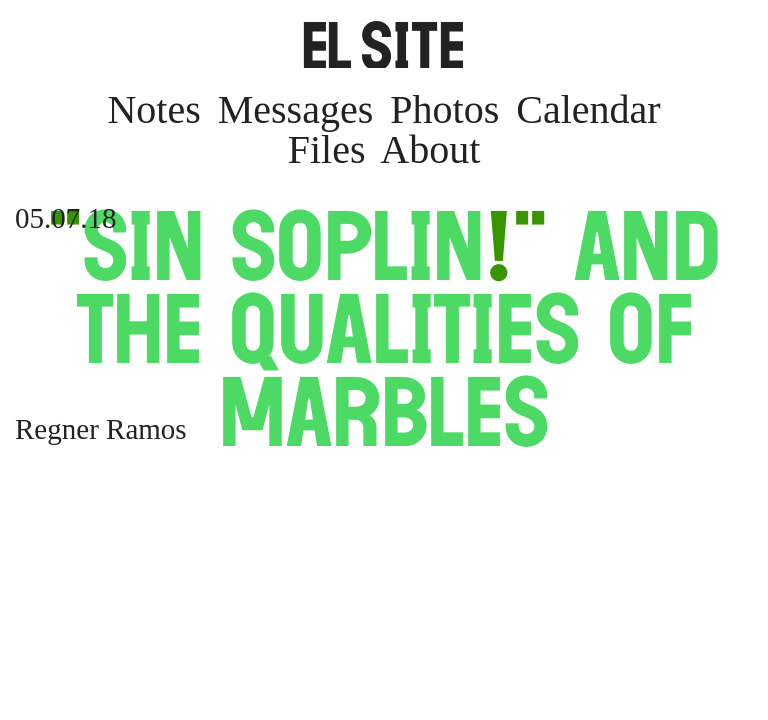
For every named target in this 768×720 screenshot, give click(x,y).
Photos (444, 109)
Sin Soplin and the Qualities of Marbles (384, 328)
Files (327, 149)
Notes (153, 109)
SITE (383, 45)
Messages (296, 109)
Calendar (588, 109)
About (430, 149)
